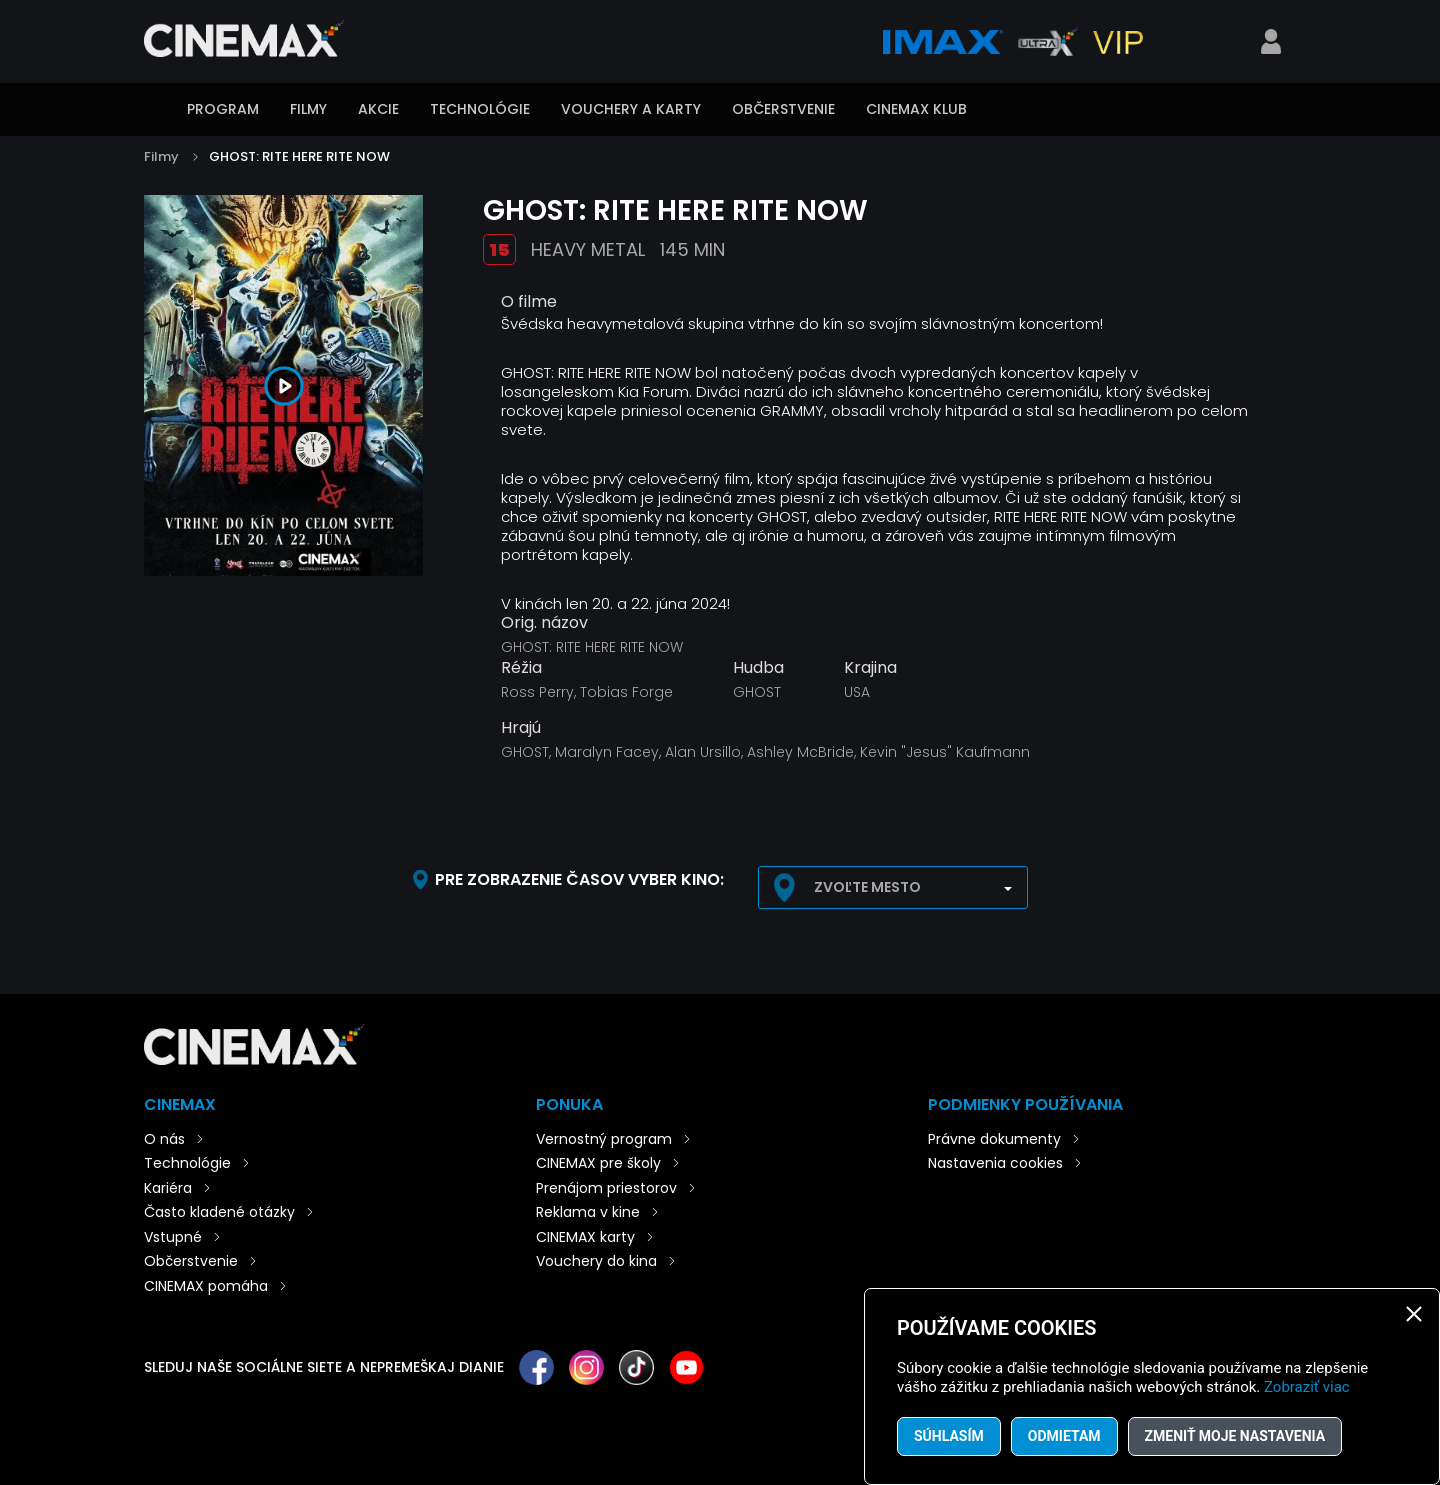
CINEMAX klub (916, 109)
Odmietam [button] (1064, 1436)
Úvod (154, 111)
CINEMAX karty (585, 1237)
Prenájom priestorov (606, 1188)
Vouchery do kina (596, 1261)
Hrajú (521, 728)
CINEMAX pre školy (598, 1163)
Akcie (378, 109)
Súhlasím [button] (949, 1436)
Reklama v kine (588, 1212)
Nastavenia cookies (995, 1163)
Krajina (870, 668)
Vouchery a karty (631, 109)
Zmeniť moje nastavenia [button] (1235, 1436)
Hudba (758, 668)
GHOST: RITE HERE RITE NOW (299, 156)
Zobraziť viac (1307, 1387)
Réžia (521, 668)
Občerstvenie (783, 109)
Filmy (308, 109)
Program (223, 109)
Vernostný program (604, 1139)
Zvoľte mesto (867, 887)
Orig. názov (544, 623)
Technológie (480, 109)
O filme (529, 301)
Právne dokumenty (994, 1139)
